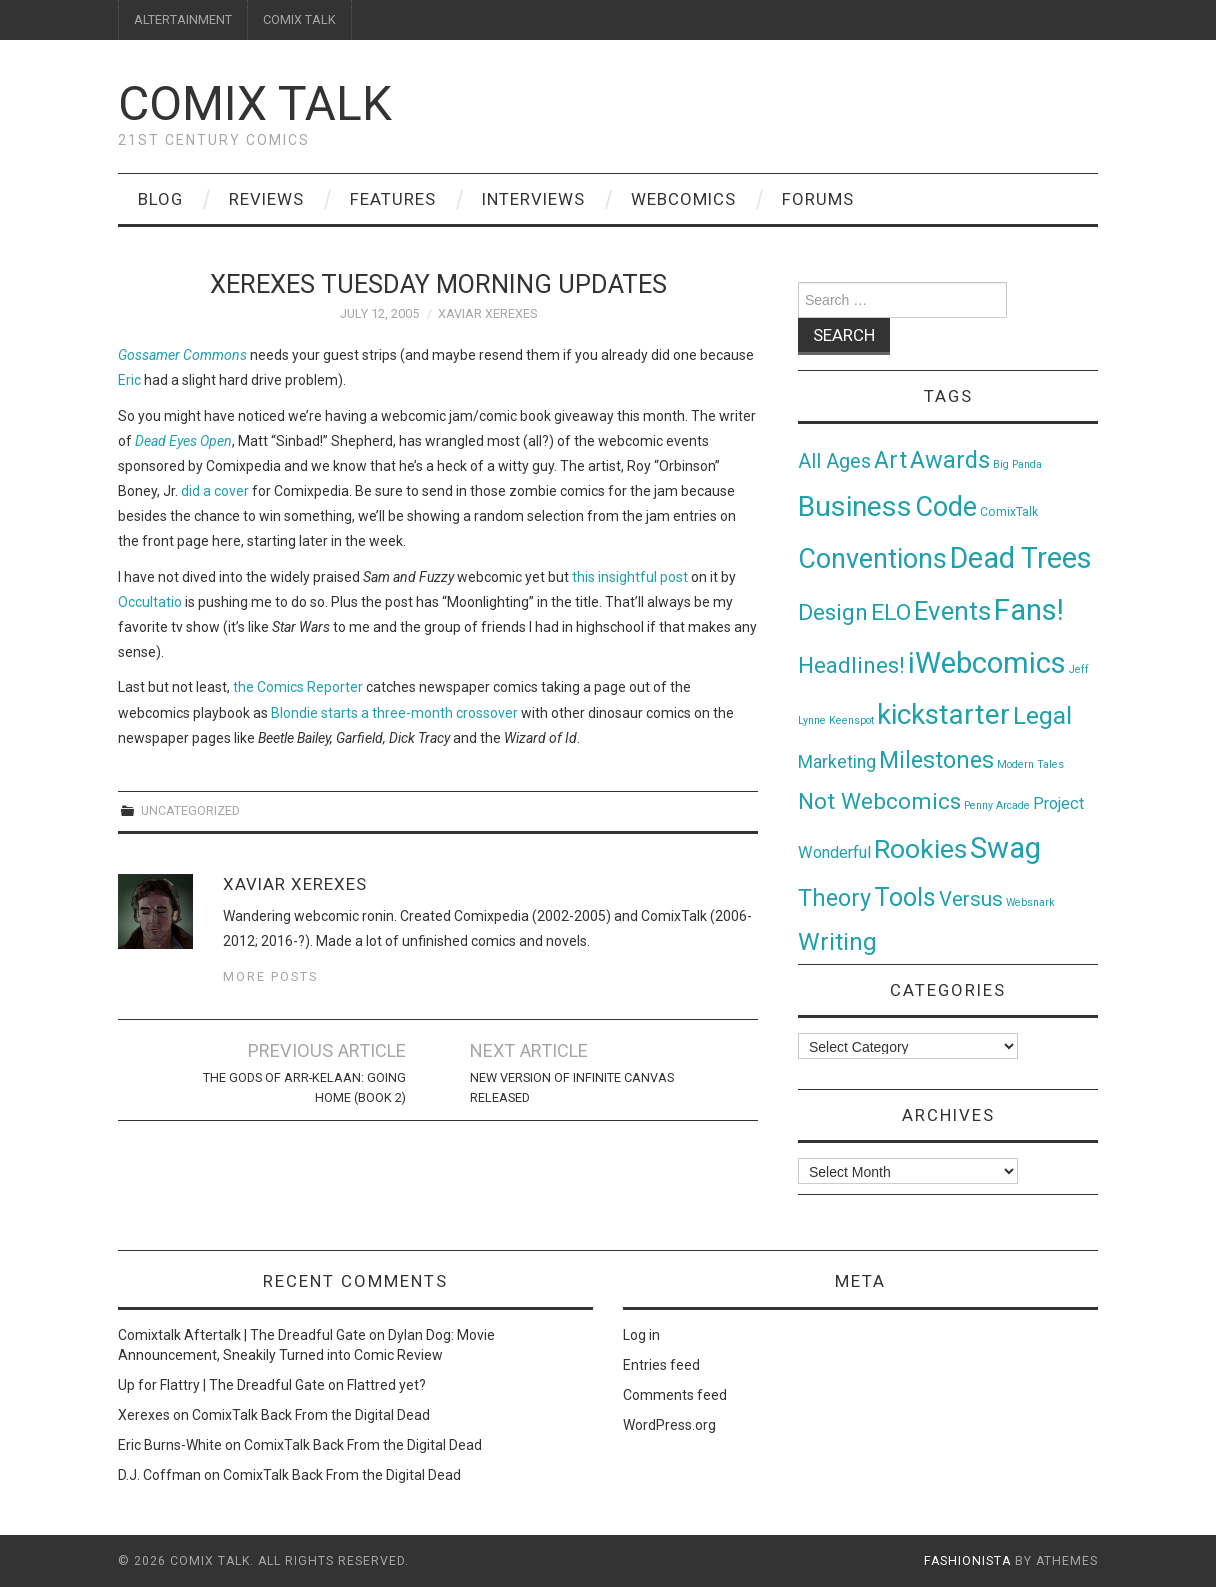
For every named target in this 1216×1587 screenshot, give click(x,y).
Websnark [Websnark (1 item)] (1030, 902)
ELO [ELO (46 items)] (891, 612)
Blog (160, 199)
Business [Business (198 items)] (855, 506)
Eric (129, 380)
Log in (641, 1335)
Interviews (533, 199)
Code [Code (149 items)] (946, 507)
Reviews (266, 199)
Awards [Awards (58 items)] (950, 460)
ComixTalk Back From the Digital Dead (311, 1415)
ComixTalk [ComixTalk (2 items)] (1009, 512)
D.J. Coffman (159, 1475)
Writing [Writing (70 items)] (837, 941)
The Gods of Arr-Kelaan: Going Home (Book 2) (304, 1087)
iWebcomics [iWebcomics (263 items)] (987, 663)
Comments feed (675, 1395)
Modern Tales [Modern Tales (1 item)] (1030, 764)
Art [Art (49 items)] (890, 460)
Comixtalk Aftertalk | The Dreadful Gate (242, 1335)
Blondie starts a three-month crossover (394, 713)
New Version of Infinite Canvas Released (572, 1087)
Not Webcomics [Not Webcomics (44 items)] (879, 801)
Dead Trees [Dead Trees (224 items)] (1021, 558)
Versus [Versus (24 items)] (971, 899)
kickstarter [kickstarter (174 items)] (943, 714)
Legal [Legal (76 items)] (1042, 715)
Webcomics (683, 199)
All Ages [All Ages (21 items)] (834, 461)
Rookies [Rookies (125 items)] (920, 848)
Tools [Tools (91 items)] (905, 897)
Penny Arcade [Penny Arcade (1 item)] (997, 805)
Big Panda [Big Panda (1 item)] (1017, 464)
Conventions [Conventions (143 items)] (872, 559)
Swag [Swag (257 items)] (1005, 848)
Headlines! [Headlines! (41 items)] (851, 665)
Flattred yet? (386, 1385)
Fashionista (967, 1561)
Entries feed (661, 1365)
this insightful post (630, 577)
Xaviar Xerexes (487, 313)
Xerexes (144, 1415)
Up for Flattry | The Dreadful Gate (221, 1385)
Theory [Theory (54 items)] (834, 898)
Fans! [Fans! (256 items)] (1029, 610)
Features (393, 199)
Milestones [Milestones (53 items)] (936, 760)
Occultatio (150, 602)
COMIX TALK (299, 19)
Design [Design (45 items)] (833, 612)
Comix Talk (255, 103)
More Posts (270, 976)
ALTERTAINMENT (183, 19)
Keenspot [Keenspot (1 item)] (851, 720)
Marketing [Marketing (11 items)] (837, 762)
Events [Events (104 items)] (952, 611)
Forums (818, 199)
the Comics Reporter (298, 687)
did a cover (215, 491)
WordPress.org (669, 1425)
